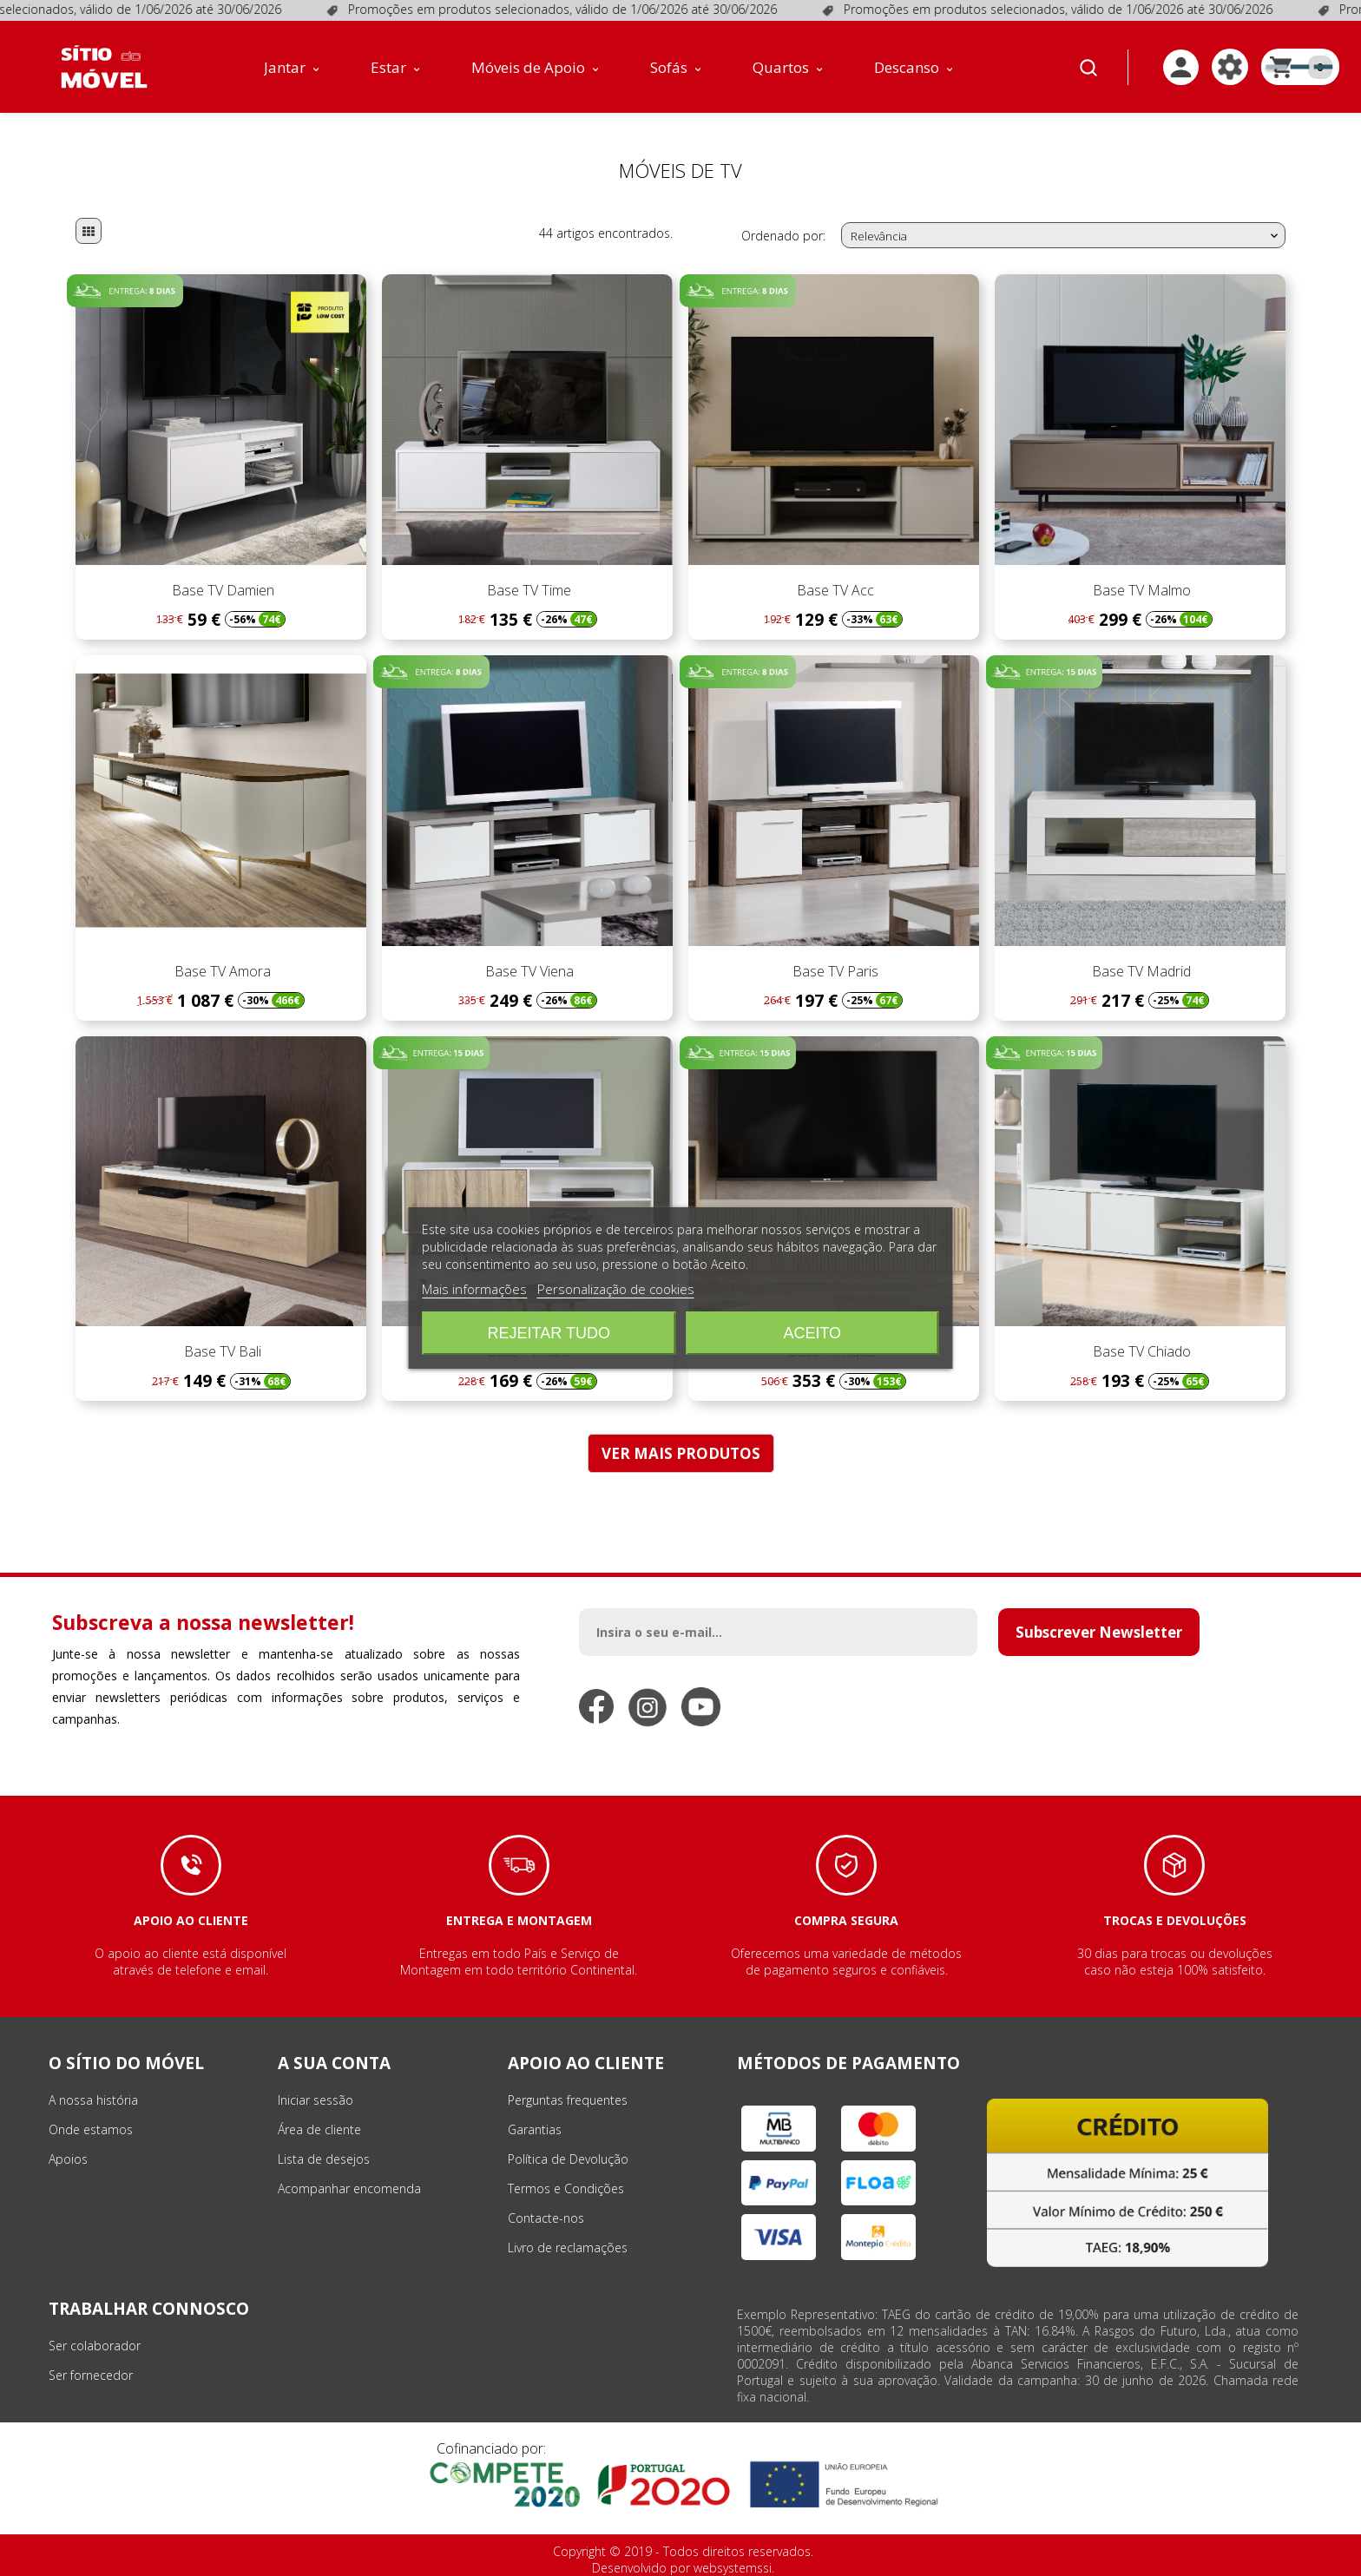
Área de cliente (319, 2129)
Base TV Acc (833, 590)
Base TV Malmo (1140, 590)
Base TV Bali (221, 1351)
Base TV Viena (528, 971)
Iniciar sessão (315, 2100)
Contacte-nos (546, 2218)
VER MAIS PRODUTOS (681, 1453)
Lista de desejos (324, 2159)
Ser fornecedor (91, 2375)
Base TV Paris (833, 971)
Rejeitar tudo (549, 1333)
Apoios (68, 2159)
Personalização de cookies (615, 1289)
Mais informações (474, 1289)
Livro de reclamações (568, 2247)
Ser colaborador (95, 2345)
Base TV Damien (221, 590)
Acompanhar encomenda (349, 2188)
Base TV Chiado (1140, 1351)
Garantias (535, 2129)
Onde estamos (91, 2129)
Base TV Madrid (1139, 971)
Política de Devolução (568, 2159)
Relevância (1065, 236)
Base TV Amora (221, 971)
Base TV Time (527, 590)
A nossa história (93, 2100)
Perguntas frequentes (568, 2100)
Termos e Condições (566, 2188)
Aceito (812, 1333)
